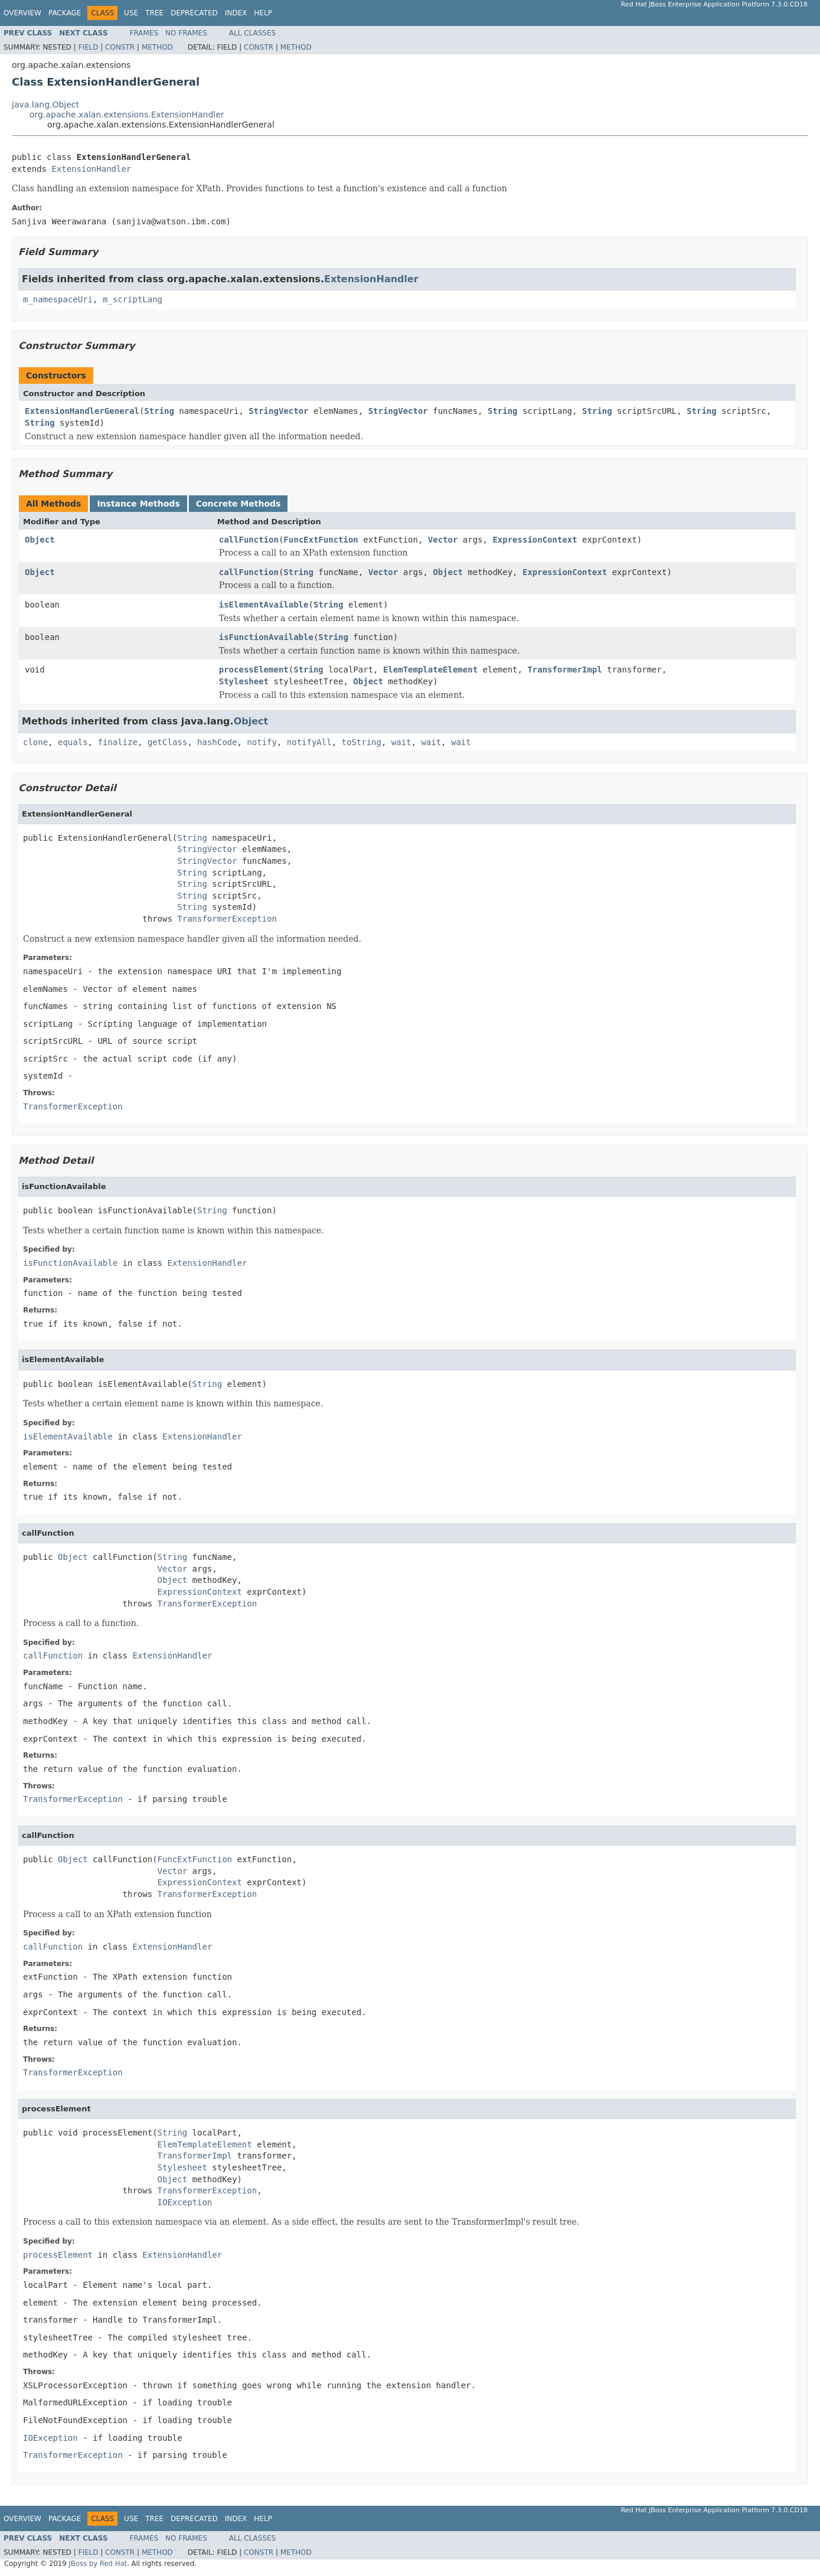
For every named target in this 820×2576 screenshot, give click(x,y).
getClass (167, 742)
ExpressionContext (534, 539)
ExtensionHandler (91, 169)
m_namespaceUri (58, 299)
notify (262, 742)
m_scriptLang (132, 299)
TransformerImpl (564, 669)
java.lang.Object (45, 104)
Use (131, 13)
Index (236, 13)
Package (64, 13)
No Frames (186, 33)
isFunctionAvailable (266, 637)
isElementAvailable (264, 604)
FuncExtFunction (320, 539)
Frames (144, 33)
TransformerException (227, 918)
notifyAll (309, 742)
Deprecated (194, 13)
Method (157, 47)
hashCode (217, 742)
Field (88, 47)
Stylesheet (244, 681)
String (159, 411)
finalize (117, 742)
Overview (22, 13)
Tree (154, 13)
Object (40, 539)
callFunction (249, 539)
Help (263, 13)
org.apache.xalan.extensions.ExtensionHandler (127, 114)
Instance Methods (138, 503)
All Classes (252, 33)
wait (401, 742)
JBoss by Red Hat (97, 2563)
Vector (443, 539)
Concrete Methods (238, 503)
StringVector (278, 411)
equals (73, 742)
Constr (120, 47)
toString (361, 742)
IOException (185, 2202)
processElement (254, 669)
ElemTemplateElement (430, 669)
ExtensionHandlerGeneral (82, 411)
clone (35, 742)
